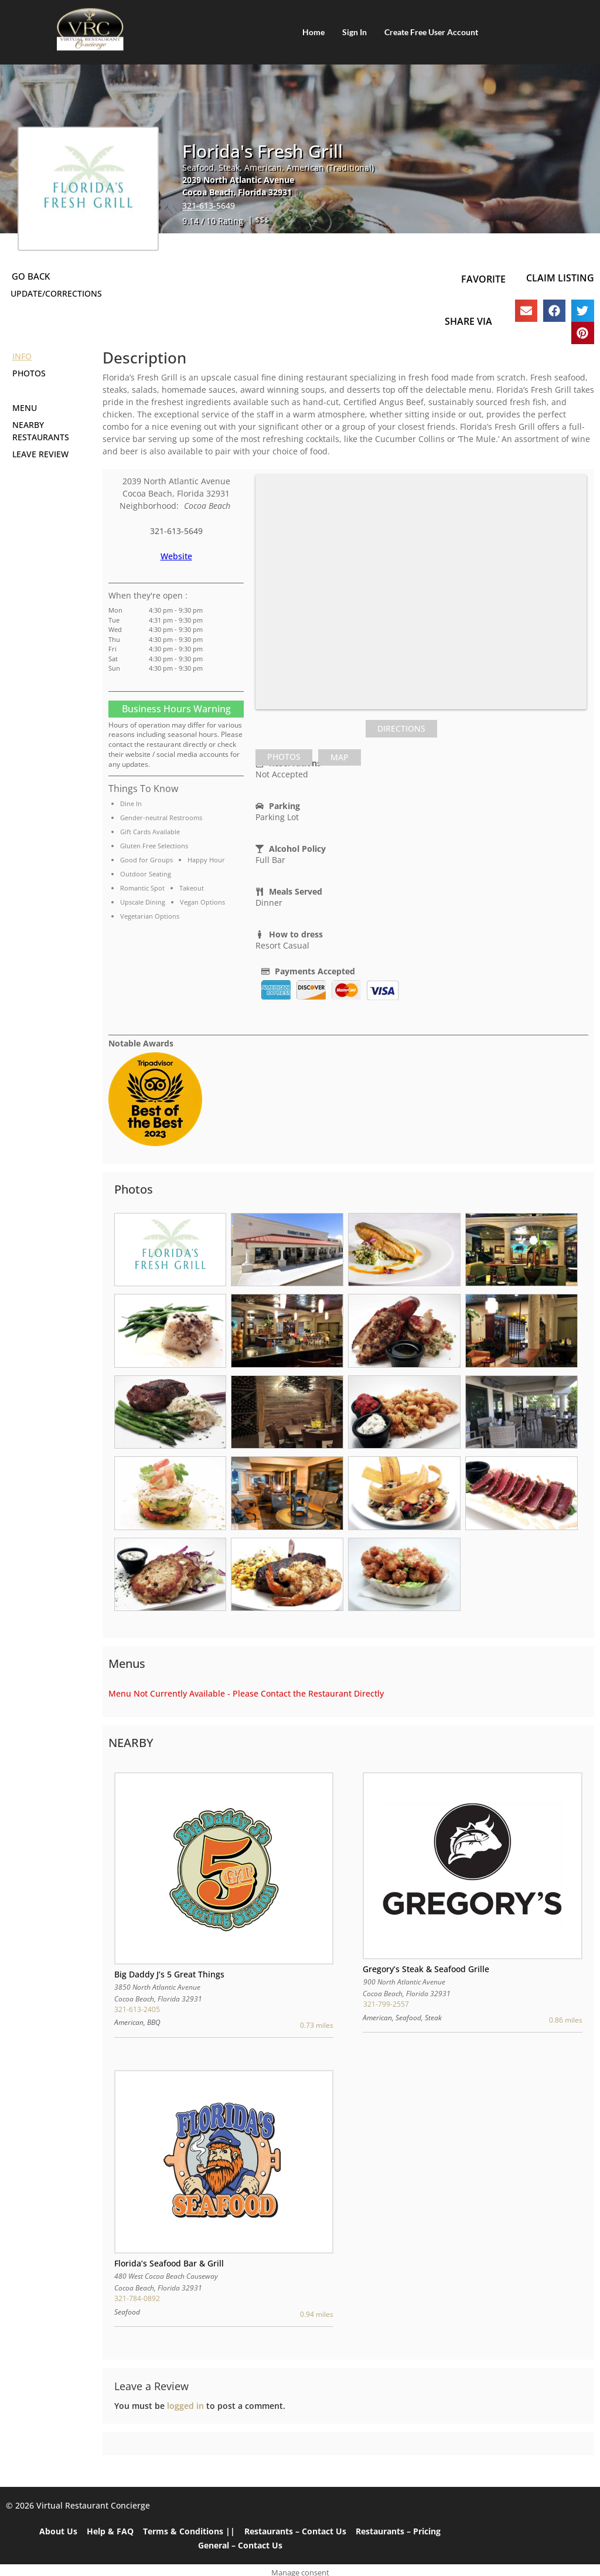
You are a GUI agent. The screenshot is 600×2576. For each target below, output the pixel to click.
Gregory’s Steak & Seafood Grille (426, 1969)
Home (313, 32)
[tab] (283, 757)
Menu (24, 407)
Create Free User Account (431, 32)
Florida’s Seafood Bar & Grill (169, 2263)
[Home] (90, 29)
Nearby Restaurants (40, 431)
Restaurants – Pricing (398, 2531)
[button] (526, 311)
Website (176, 556)
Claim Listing (560, 277)
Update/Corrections (56, 293)
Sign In (354, 32)
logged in (185, 2405)
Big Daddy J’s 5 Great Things (169, 1974)
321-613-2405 (137, 2009)
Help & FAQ (110, 2531)
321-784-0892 (137, 2298)
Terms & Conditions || (189, 2531)
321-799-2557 (386, 2004)
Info (22, 356)
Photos (29, 373)
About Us (58, 2531)
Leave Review (40, 454)
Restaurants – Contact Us (295, 2531)
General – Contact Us (240, 2545)
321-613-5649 (208, 205)
